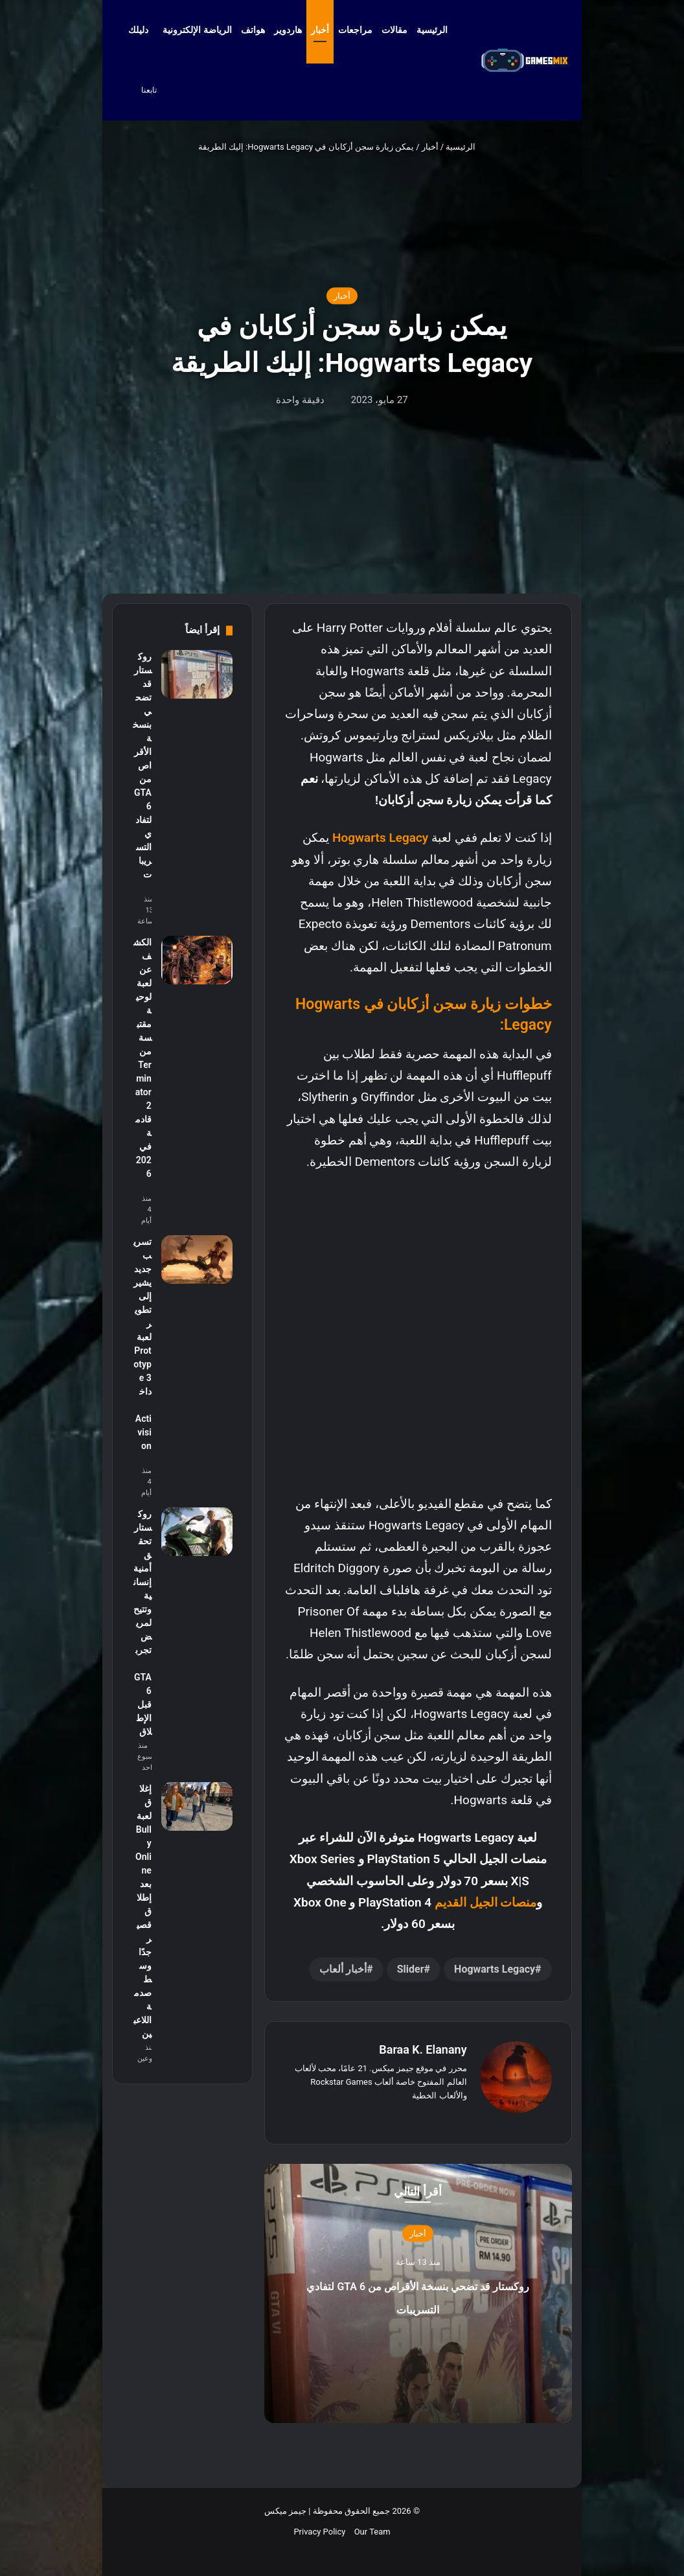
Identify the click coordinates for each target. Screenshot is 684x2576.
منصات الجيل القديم (485, 1902)
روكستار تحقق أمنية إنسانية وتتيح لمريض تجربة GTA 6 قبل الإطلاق (142, 1623)
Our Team (372, 2531)
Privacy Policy (319, 2531)
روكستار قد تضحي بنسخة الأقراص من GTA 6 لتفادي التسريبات (417, 2306)
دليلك (138, 30)
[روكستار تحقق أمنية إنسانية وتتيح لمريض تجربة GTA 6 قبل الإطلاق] (197, 1531)
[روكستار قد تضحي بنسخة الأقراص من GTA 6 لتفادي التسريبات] (197, 674)
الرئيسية (438, 30)
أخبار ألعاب (343, 1969)
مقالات (394, 30)
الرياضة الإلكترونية (197, 30)
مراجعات (355, 30)
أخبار (320, 30)
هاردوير (288, 30)
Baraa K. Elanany (422, 2049)
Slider (410, 1969)
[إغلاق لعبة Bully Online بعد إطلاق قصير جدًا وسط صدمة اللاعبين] (197, 1806)
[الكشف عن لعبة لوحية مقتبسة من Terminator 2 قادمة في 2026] (197, 960)
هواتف (253, 30)
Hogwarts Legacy (380, 837)
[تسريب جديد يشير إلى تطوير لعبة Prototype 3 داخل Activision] (197, 1259)
